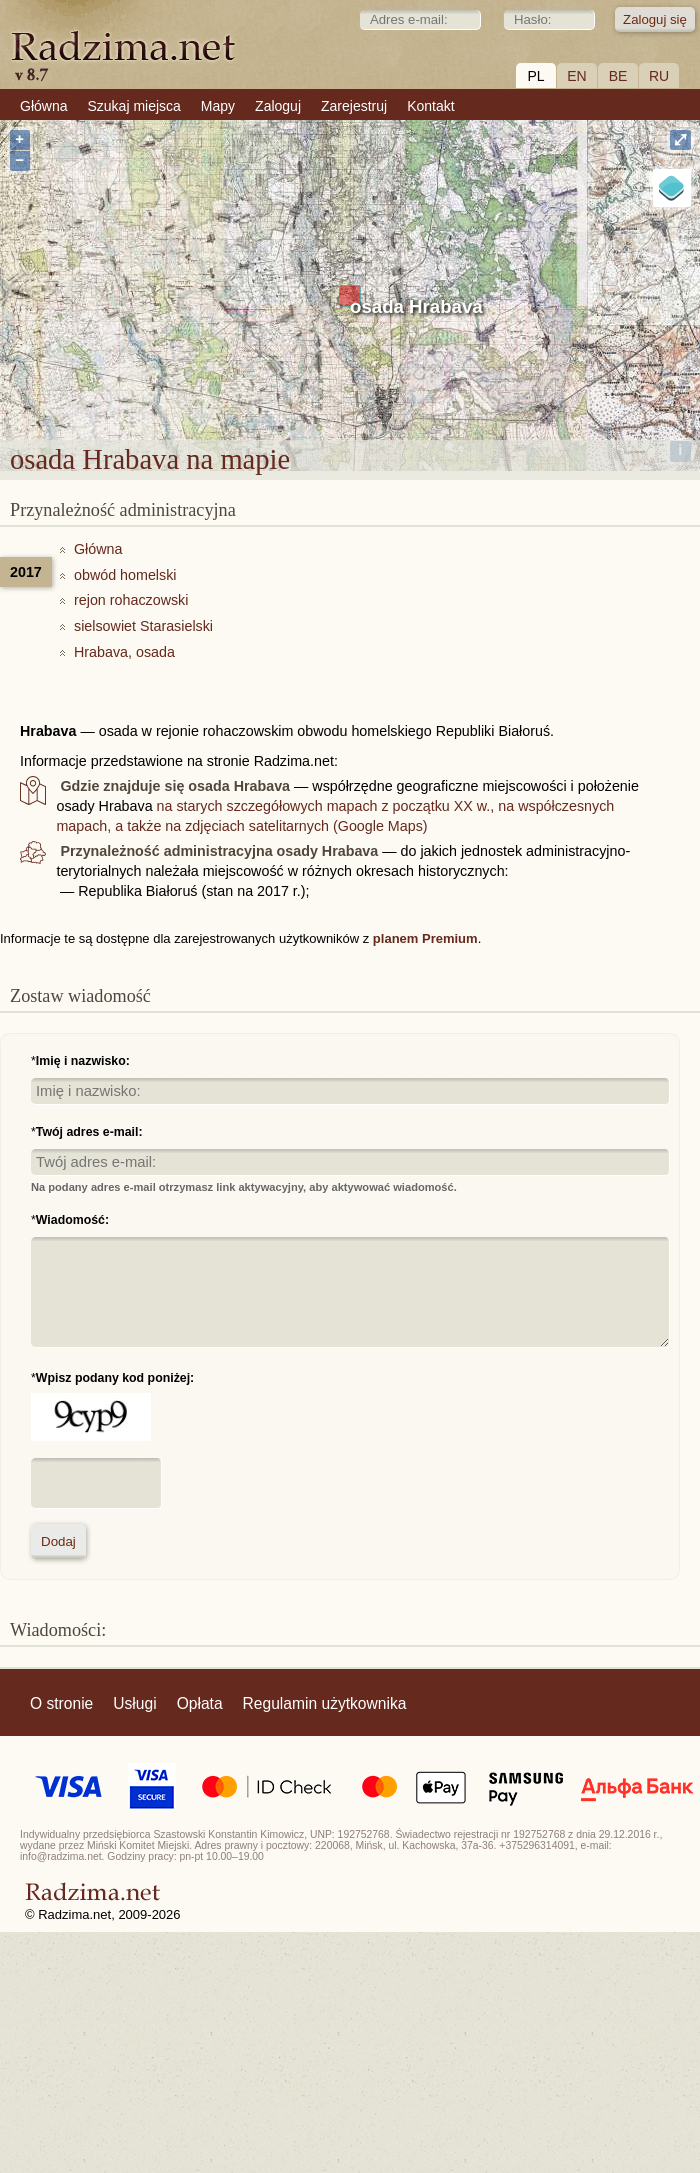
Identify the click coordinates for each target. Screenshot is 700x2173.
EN (576, 76)
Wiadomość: (72, 1220)
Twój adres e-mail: (89, 1132)
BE (618, 76)
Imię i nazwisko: (83, 1061)
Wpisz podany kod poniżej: (115, 1378)
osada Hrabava (416, 306)
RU (659, 76)
